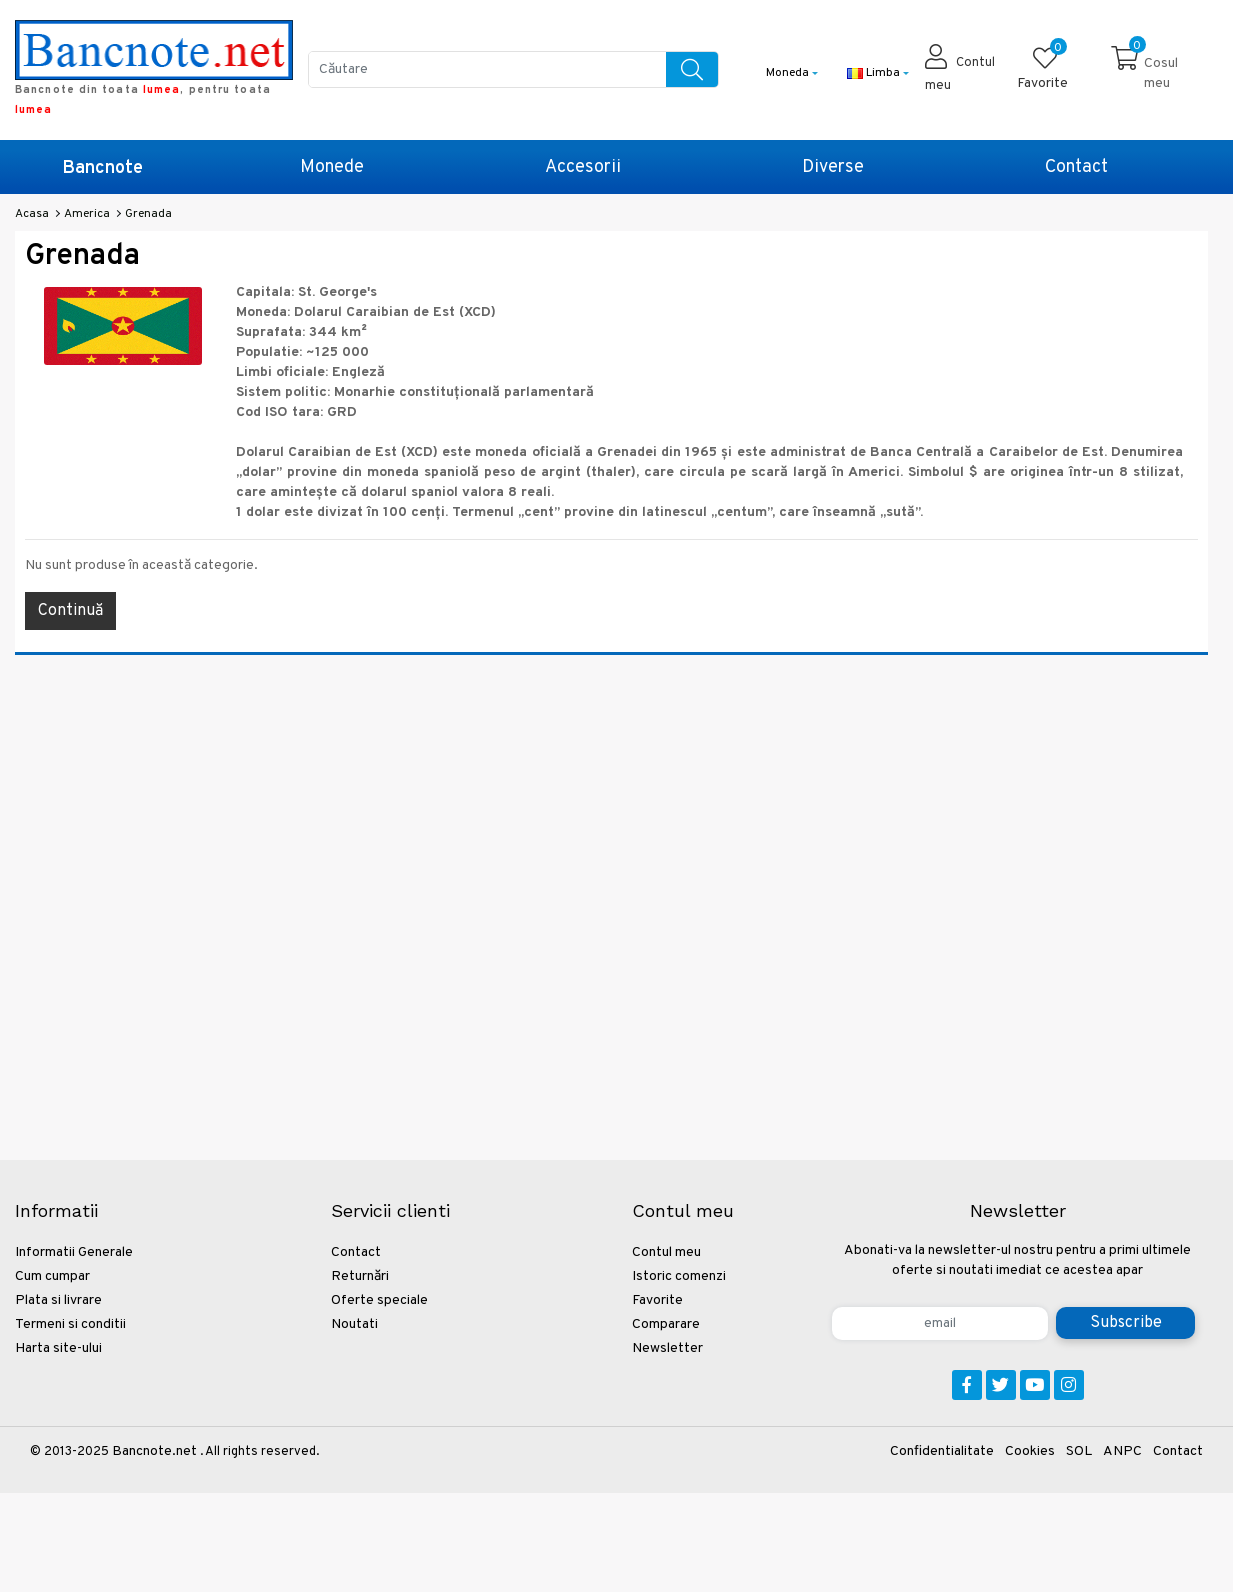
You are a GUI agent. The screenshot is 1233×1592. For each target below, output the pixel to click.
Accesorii (583, 167)
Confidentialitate (942, 1451)
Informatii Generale (74, 1252)
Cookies (1030, 1451)
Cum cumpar (52, 1276)
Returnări (360, 1276)
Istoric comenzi (679, 1276)
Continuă (70, 611)
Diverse (833, 167)
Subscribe (1126, 1323)
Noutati (354, 1324)
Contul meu (666, 1252)
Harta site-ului (58, 1348)
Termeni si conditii (70, 1324)
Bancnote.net (154, 1451)
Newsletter (667, 1348)
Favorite (657, 1300)
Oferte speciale (379, 1300)
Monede (332, 167)
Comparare (666, 1324)
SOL (1079, 1451)
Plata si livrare (58, 1300)
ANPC (1122, 1451)
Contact (1076, 167)
